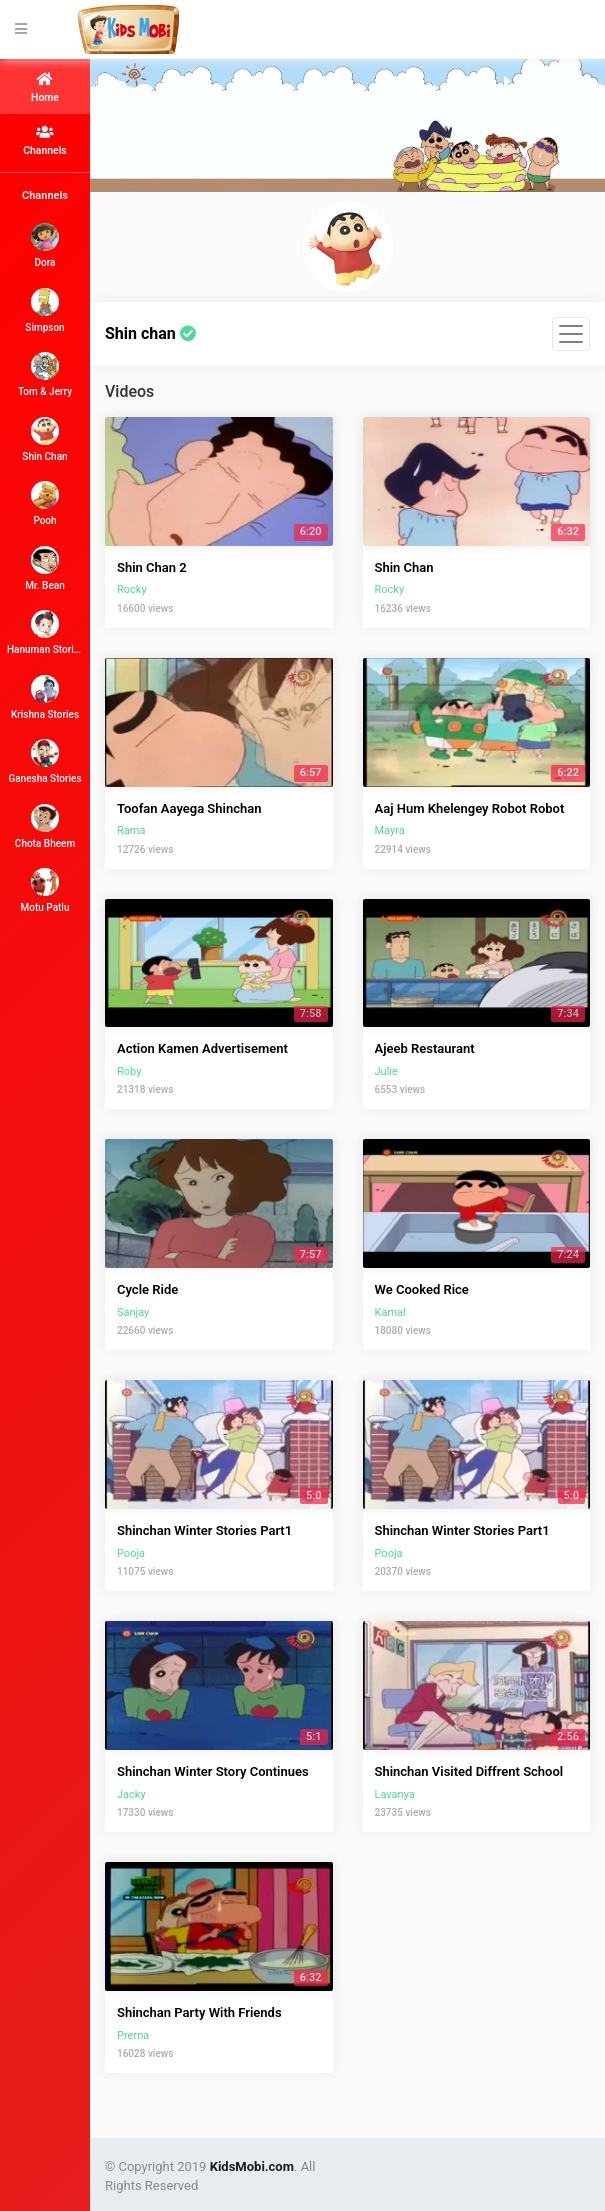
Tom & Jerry (45, 374)
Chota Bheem (45, 826)
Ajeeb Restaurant (425, 1048)
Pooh (45, 503)
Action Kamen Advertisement (202, 1048)
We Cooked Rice (422, 1289)
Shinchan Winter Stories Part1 (204, 1530)
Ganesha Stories (44, 761)
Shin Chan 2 (152, 567)
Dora (45, 245)
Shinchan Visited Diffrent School (469, 1771)
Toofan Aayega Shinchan (189, 808)
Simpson (44, 310)
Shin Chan (44, 439)
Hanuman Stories (45, 632)
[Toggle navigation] (571, 334)
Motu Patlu (45, 890)
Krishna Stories (45, 697)
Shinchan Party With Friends (199, 2012)
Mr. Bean (44, 568)
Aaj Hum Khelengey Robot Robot (470, 808)
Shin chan (150, 333)
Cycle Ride (147, 1289)
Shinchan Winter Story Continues (213, 1771)
